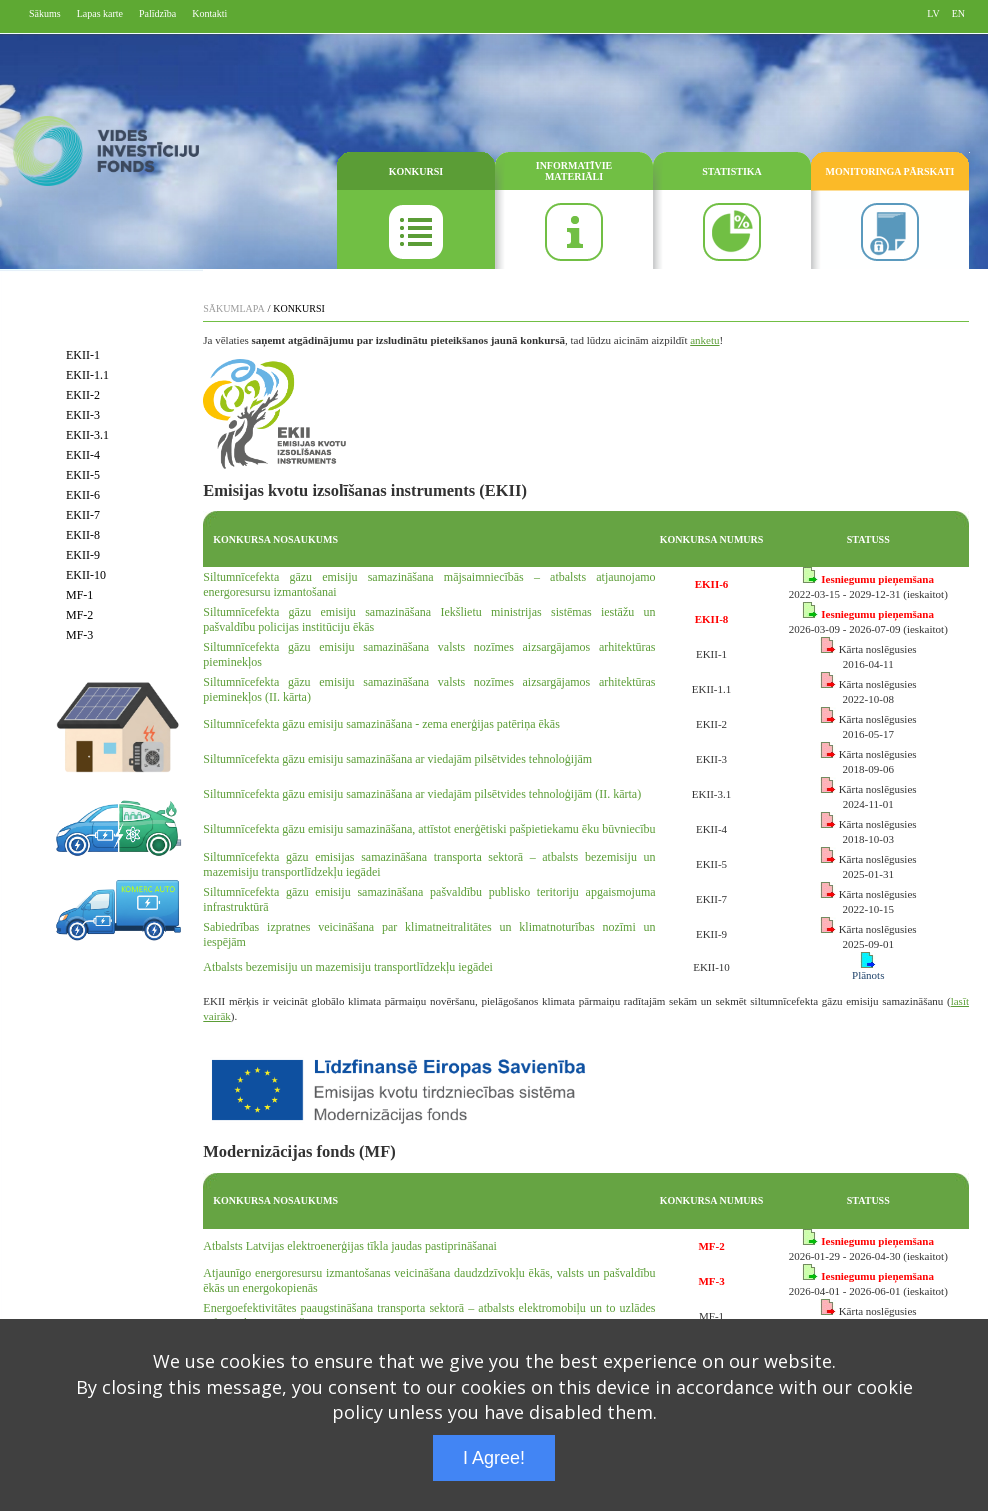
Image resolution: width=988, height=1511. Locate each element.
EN (958, 13)
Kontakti (209, 13)
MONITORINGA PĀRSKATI (890, 171)
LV (933, 13)
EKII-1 (83, 355)
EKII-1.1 (87, 375)
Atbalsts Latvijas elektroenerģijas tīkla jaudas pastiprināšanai (350, 1246)
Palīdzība (157, 13)
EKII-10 (86, 575)
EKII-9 (83, 555)
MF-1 (79, 595)
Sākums (45, 13)
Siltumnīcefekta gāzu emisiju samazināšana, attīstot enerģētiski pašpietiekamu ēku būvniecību (429, 829)
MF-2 (79, 615)
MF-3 (79, 635)
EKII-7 (83, 515)
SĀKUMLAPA (233, 308)
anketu (704, 340)
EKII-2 (83, 395)
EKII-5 (83, 475)
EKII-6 (83, 495)
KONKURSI (416, 171)
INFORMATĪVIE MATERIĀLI (574, 171)
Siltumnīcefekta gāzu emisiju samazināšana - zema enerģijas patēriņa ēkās (381, 724)
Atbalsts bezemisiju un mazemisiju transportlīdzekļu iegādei (348, 967)
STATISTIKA (732, 171)
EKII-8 (83, 535)
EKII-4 (83, 455)
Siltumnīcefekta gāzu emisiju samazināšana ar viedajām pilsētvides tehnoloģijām (397, 759)
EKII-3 (83, 415)
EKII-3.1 (87, 435)
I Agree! (494, 1458)
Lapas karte (100, 13)
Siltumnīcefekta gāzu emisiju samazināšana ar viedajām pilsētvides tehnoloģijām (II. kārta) (422, 794)
